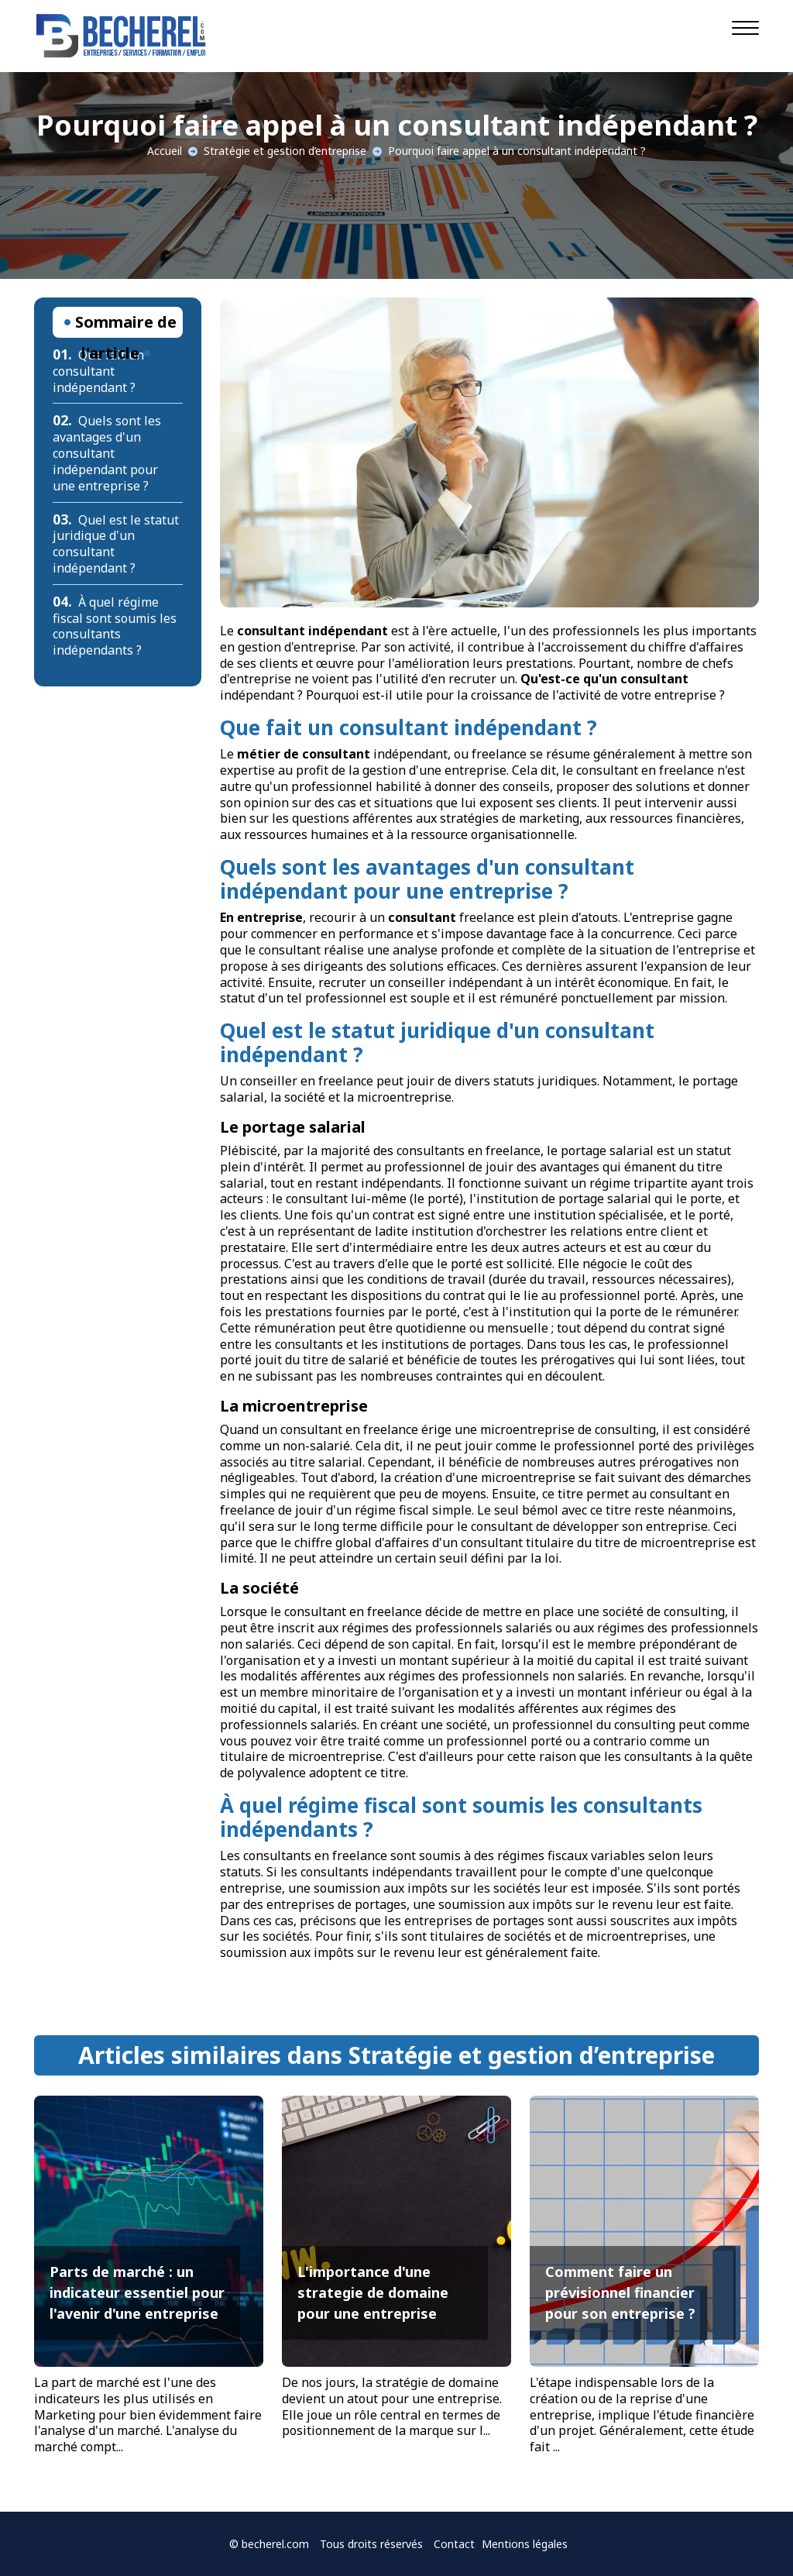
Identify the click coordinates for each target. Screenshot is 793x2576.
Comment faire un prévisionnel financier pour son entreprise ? (620, 2292)
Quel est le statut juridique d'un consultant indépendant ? (116, 543)
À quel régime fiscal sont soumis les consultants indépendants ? (115, 626)
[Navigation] (745, 27)
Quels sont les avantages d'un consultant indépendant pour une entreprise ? (107, 453)
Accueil (164, 150)
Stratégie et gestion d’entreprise (285, 150)
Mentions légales (525, 2543)
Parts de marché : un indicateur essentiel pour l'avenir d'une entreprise (137, 2292)
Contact (454, 2543)
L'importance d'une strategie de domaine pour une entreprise (372, 2292)
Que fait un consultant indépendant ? (98, 371)
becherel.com (275, 2543)
